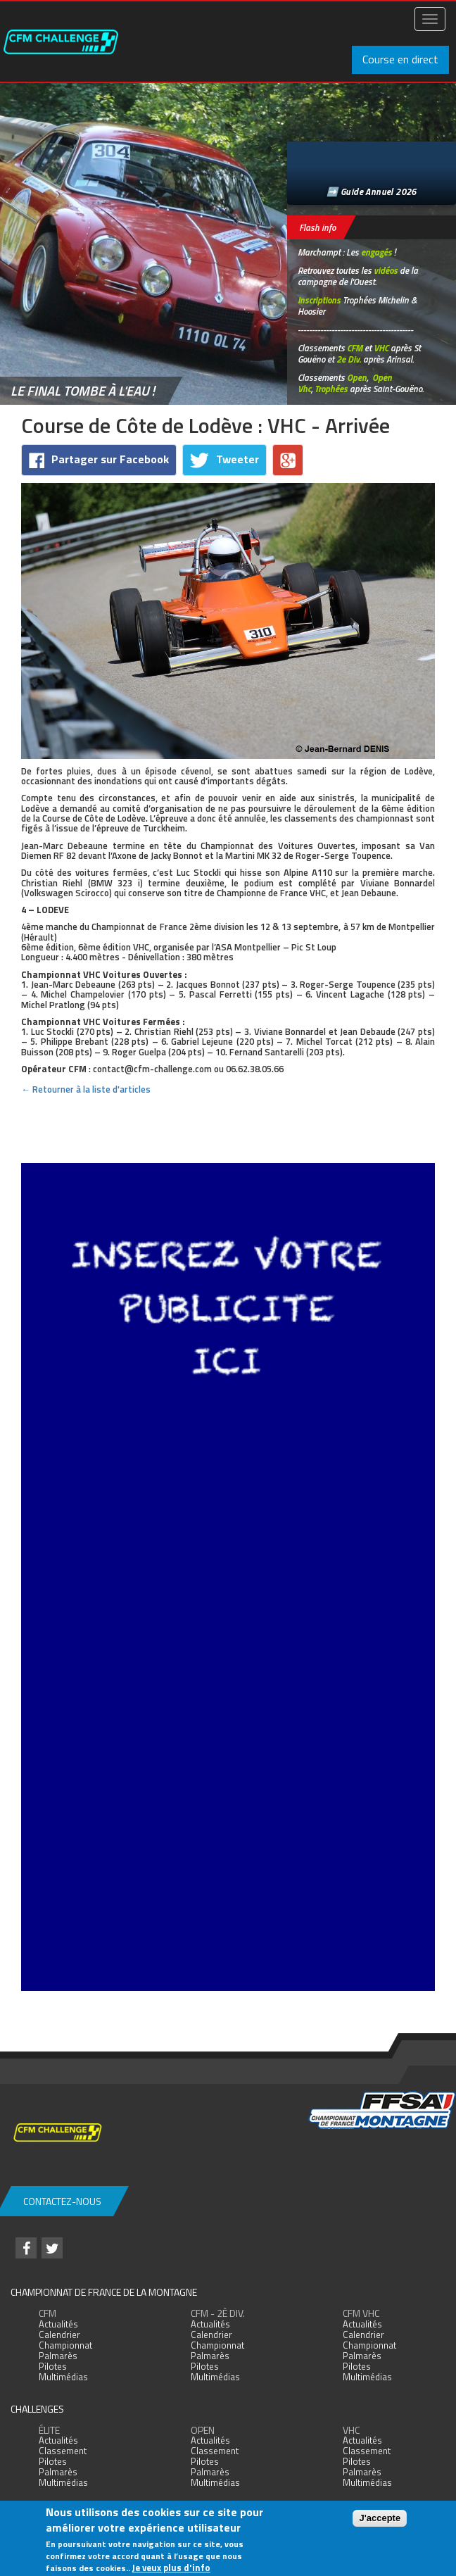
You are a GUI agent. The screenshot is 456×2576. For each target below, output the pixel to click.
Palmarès (58, 2356)
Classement (63, 2451)
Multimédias (63, 2377)
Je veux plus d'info (171, 2567)
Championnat (65, 2345)
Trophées (331, 389)
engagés (376, 252)
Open (357, 377)
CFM (354, 348)
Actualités (58, 2324)
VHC (381, 348)
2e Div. (348, 359)
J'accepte (379, 2518)
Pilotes (53, 2366)
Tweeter (224, 459)
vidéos (386, 270)
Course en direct (400, 59)
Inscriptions (319, 300)
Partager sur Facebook (99, 459)
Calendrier (59, 2334)
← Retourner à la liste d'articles (86, 1089)
